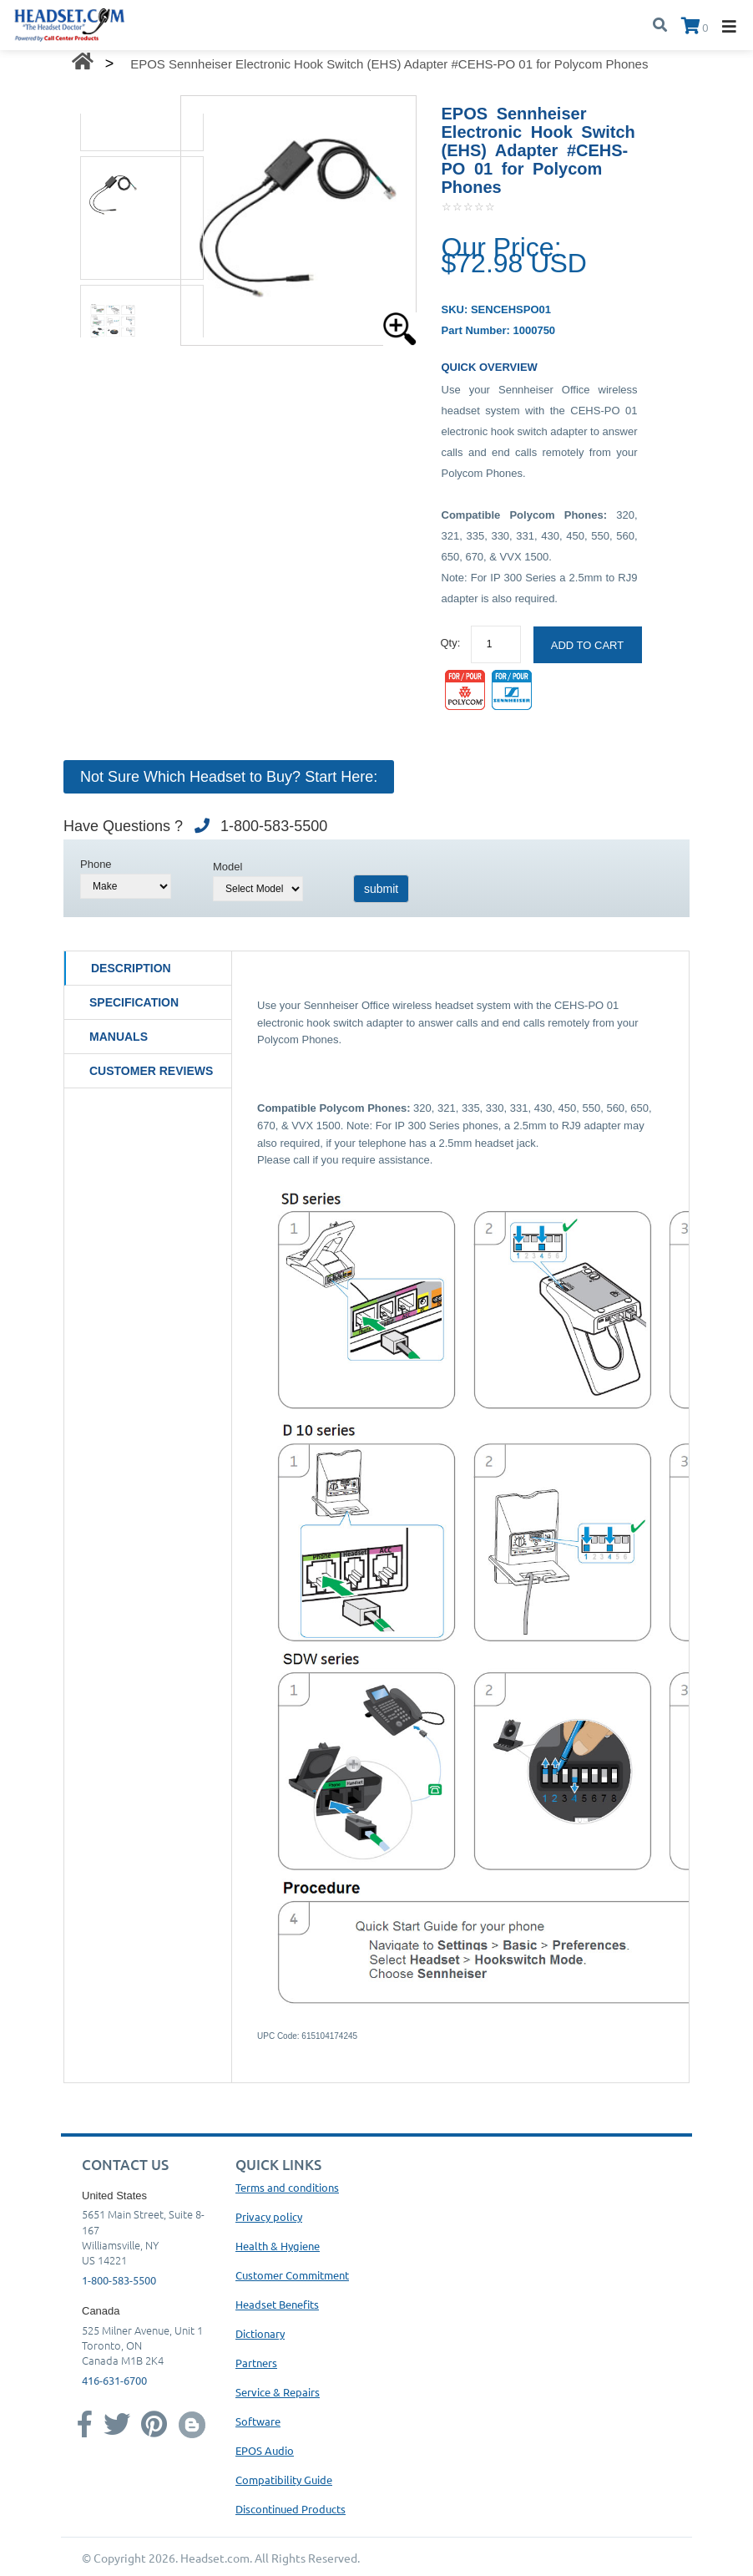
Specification (134, 1002)
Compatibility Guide (283, 2479)
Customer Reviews (151, 1071)
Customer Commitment (292, 2275)
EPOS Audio (264, 2450)
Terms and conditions (287, 2187)
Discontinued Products (290, 2509)
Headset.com (215, 2557)
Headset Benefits (277, 2304)
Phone (96, 864)
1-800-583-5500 (119, 2280)
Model (227, 866)
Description (131, 968)
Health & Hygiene (277, 2246)
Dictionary (260, 2333)
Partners (256, 2362)
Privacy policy (268, 2216)
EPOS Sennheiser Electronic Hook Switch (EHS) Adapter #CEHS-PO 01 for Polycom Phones (389, 64)
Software (257, 2421)
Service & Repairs (277, 2392)
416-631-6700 (114, 2380)
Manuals (118, 1036)
